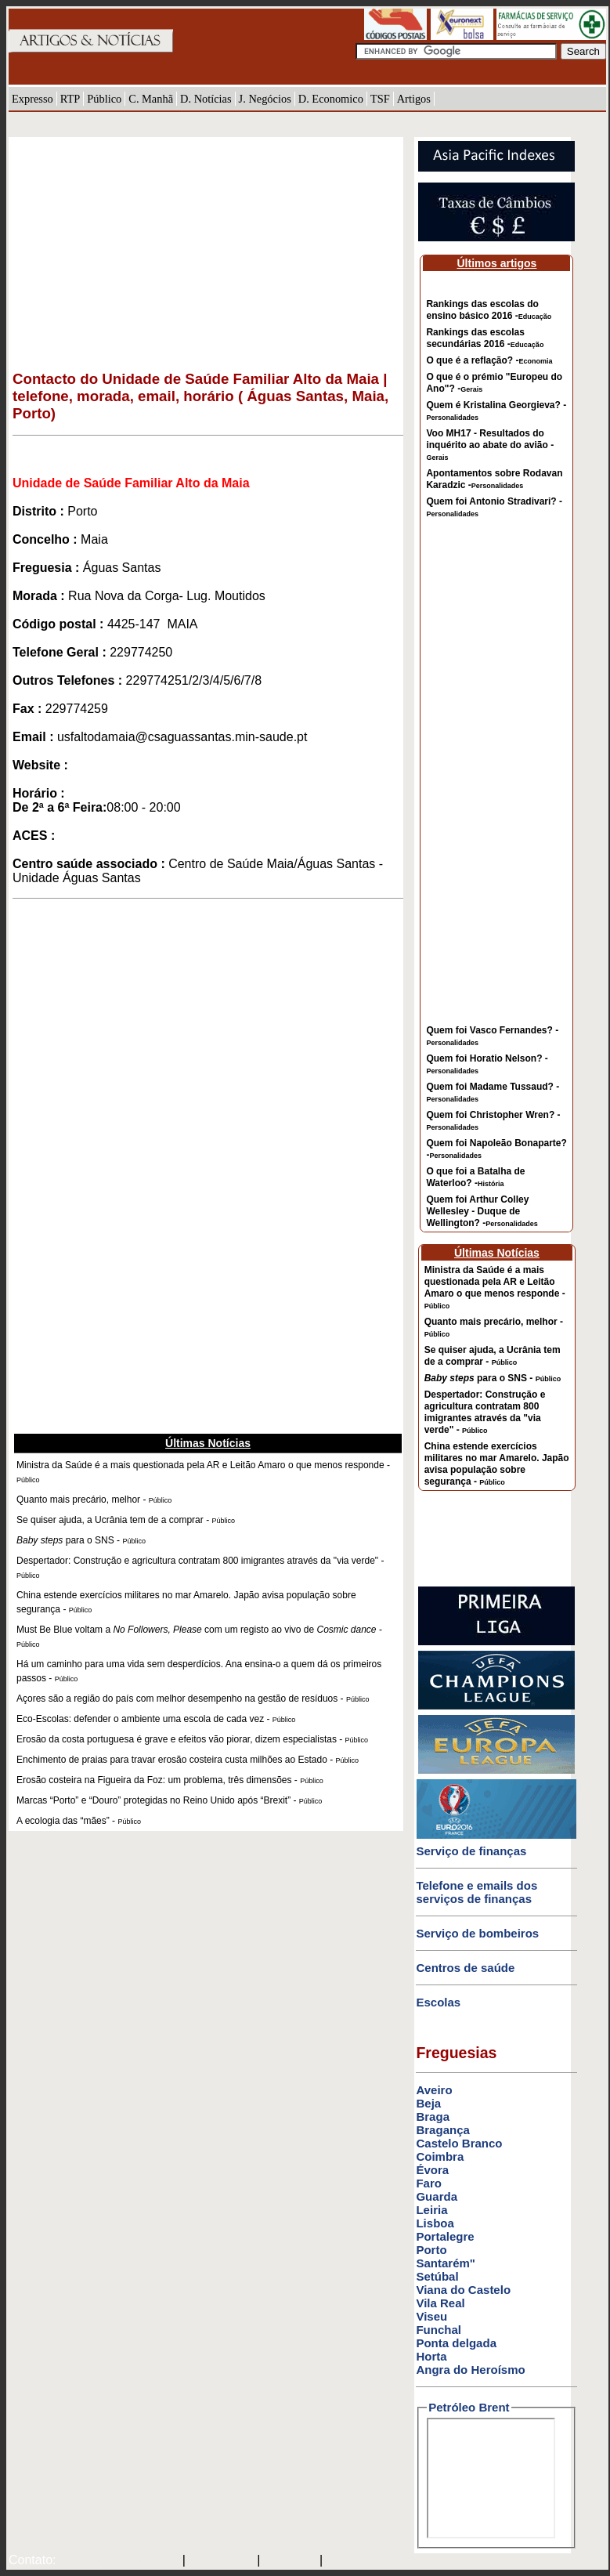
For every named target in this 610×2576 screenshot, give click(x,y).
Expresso (32, 98)
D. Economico (330, 98)
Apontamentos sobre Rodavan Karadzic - (494, 479)
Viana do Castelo (463, 2289)
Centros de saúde (465, 1967)
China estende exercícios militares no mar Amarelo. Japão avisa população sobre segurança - (496, 1464)
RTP (70, 98)
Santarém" (445, 2263)
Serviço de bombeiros (477, 1933)
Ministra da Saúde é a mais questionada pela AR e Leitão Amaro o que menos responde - (494, 1287)
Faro (429, 2183)
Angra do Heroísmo (470, 2369)
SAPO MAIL (221, 2561)
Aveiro (434, 2090)
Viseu (431, 2316)
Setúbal (437, 2276)
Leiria (431, 2209)
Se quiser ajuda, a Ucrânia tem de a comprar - (492, 1355)
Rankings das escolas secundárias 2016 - (484, 338)
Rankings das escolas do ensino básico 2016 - (488, 309)
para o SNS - (492, 1378)
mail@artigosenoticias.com (116, 2561)
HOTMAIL (291, 2561)
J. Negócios (265, 98)
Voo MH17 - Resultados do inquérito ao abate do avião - (490, 444)
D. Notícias (206, 98)
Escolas (438, 2002)
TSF (380, 98)
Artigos (414, 98)
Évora (432, 2169)
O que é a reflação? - (489, 360)
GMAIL (348, 2561)
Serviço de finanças (471, 1851)
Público (104, 98)
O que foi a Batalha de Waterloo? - (475, 1177)
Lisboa (434, 2223)
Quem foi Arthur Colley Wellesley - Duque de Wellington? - (481, 1211)
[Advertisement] (208, 246)
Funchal (438, 2329)
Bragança (442, 2129)
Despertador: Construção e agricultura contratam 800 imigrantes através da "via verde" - (485, 1412)
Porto (431, 2249)
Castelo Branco (459, 2143)
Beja (428, 2103)
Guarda (436, 2196)
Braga (432, 2116)
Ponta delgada (456, 2343)
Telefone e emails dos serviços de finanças (476, 1892)
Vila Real (440, 2303)
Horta (431, 2356)
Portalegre (445, 2236)
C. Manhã (150, 98)
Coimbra (440, 2156)
